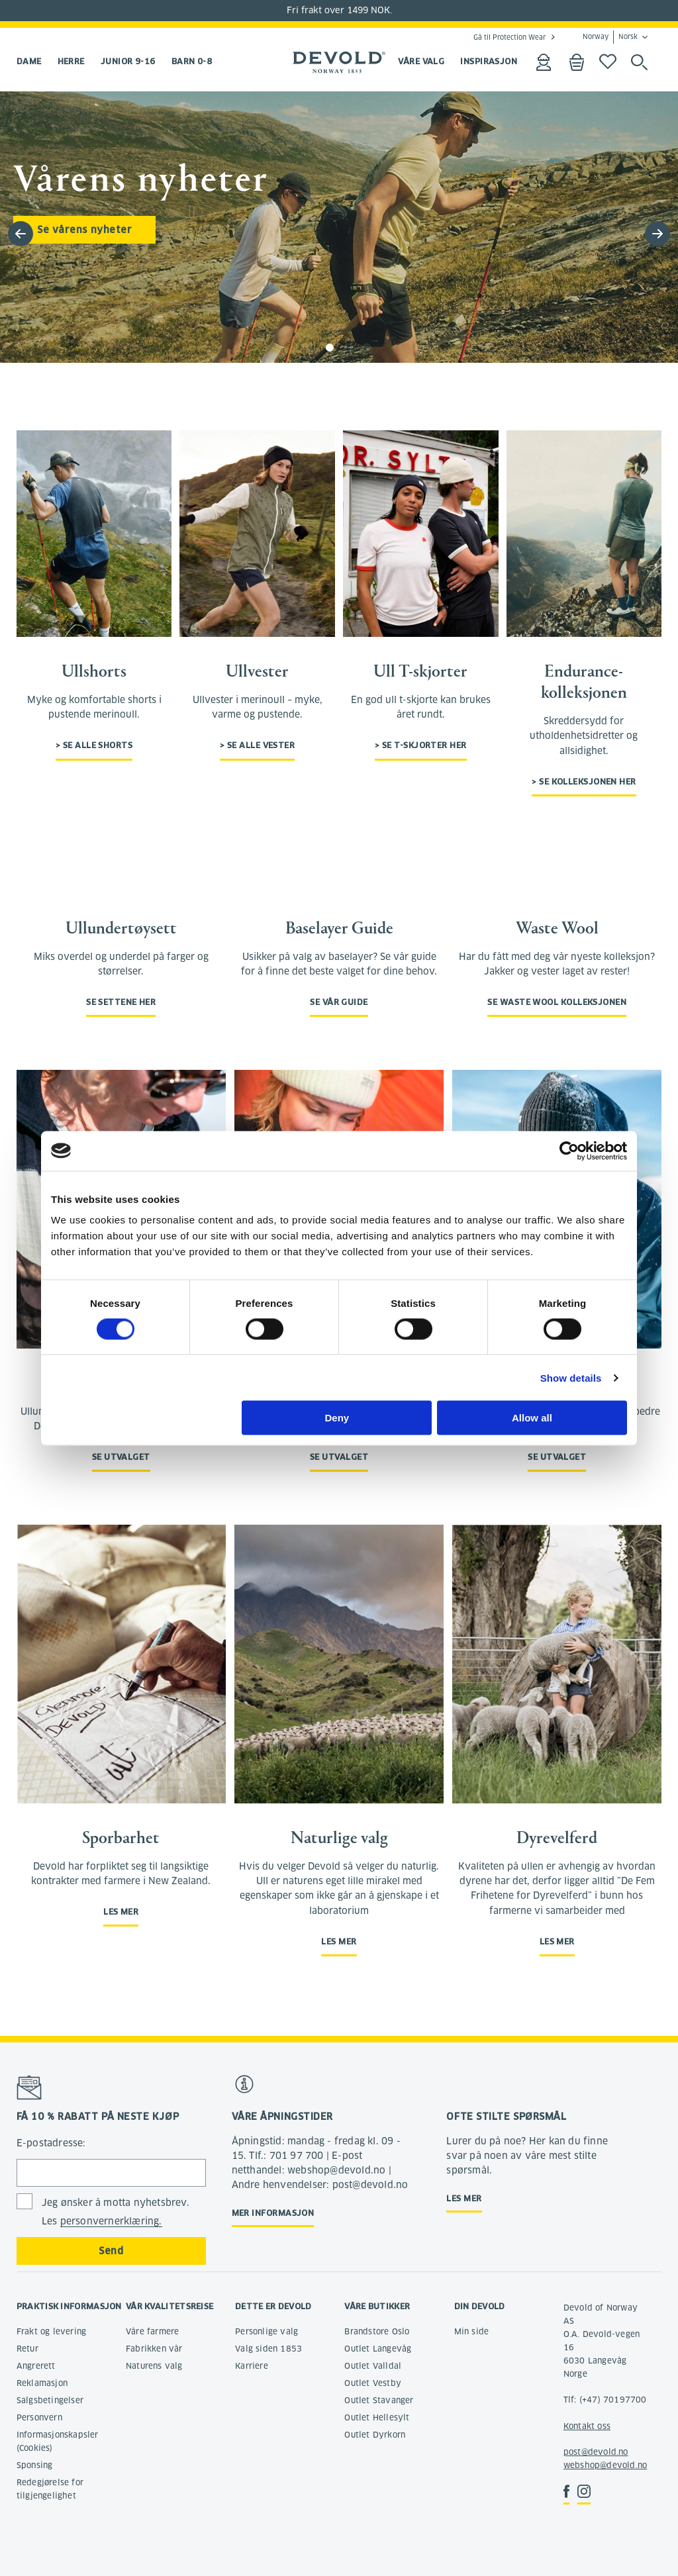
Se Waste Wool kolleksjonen (556, 1002)
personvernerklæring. (111, 2221)
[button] (657, 233)
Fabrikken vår (154, 2349)
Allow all (532, 1417)
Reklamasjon (42, 2383)
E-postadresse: (51, 2143)
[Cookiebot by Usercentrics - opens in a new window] (569, 1151)
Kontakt (579, 2426)
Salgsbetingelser (50, 2400)
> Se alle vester (257, 745)
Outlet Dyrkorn (374, 2435)
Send (111, 2251)
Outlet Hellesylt (376, 2417)
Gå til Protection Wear (509, 37)
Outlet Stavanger (378, 2400)
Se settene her (121, 1002)
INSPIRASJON (488, 61)
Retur (27, 2349)
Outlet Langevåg (377, 2349)
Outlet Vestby (372, 2383)
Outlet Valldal (372, 2366)
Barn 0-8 (192, 61)
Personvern (39, 2417)
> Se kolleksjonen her (584, 781)
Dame (29, 61)
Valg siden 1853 (268, 2349)
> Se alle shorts (94, 745)
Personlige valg (266, 2331)
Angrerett (36, 2366)
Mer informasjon (273, 2213)
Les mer (120, 1911)
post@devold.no (595, 2452)
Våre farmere (152, 2331)
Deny (337, 1417)
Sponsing (35, 2465)
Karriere (251, 2366)
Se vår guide (338, 1002)
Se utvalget (121, 1457)
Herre (71, 61)
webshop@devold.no (605, 2465)
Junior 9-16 (128, 61)
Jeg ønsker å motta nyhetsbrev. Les (115, 2212)
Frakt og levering (51, 2331)
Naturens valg (154, 2366)
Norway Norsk (610, 37)
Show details (571, 1377)
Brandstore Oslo (376, 2331)
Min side (471, 2331)
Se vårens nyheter (84, 229)
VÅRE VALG (421, 61)
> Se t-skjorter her (421, 745)
